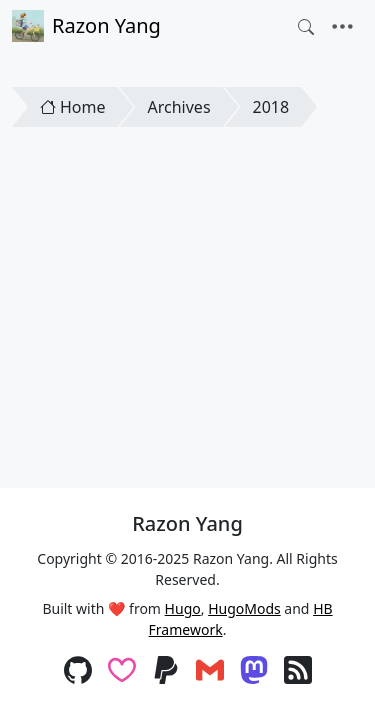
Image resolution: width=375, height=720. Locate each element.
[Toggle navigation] (342, 27)
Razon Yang (86, 26)
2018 (271, 107)
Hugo (183, 608)
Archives (179, 107)
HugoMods (244, 608)
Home (73, 107)
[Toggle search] (306, 27)
